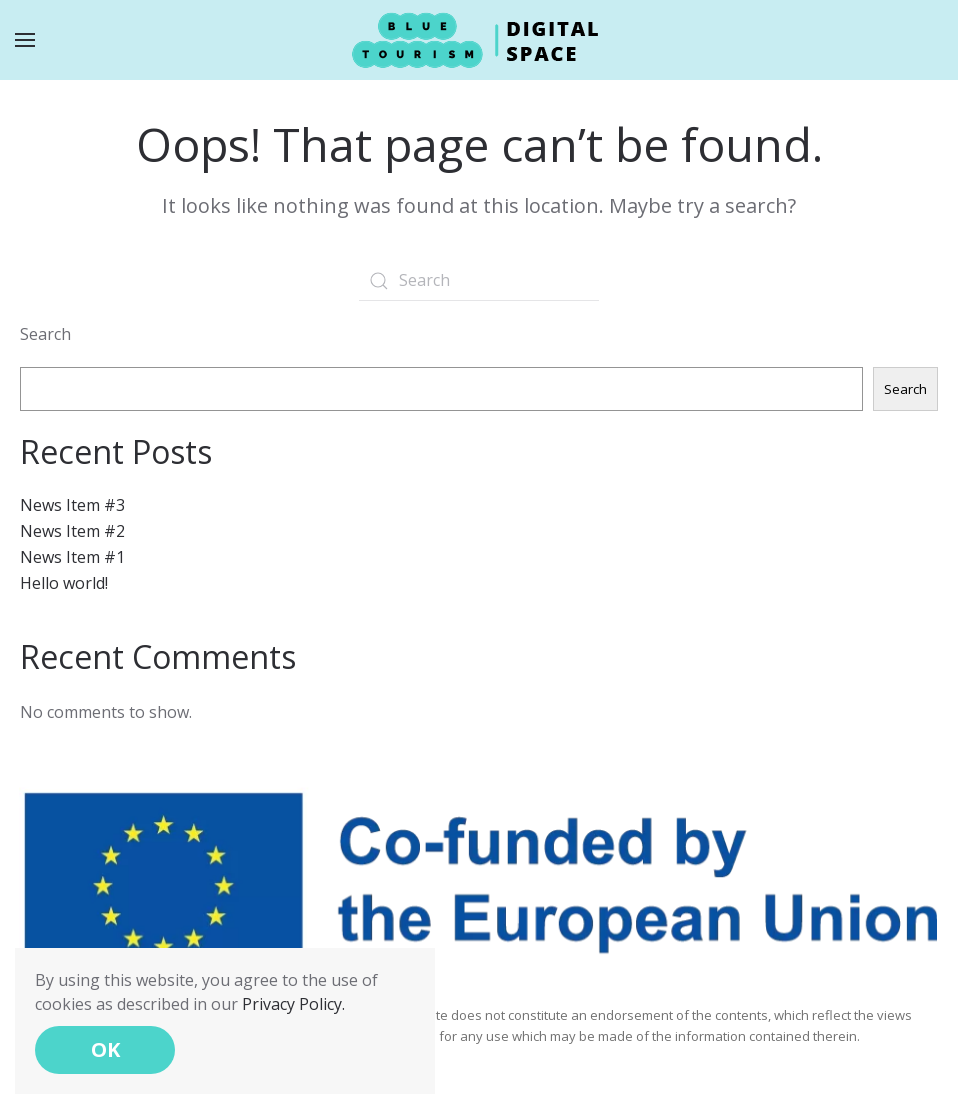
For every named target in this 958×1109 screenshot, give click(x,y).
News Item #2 (72, 531)
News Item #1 (72, 557)
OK (105, 1049)
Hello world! (64, 583)
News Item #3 (72, 505)
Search (45, 334)
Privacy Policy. (293, 1004)
